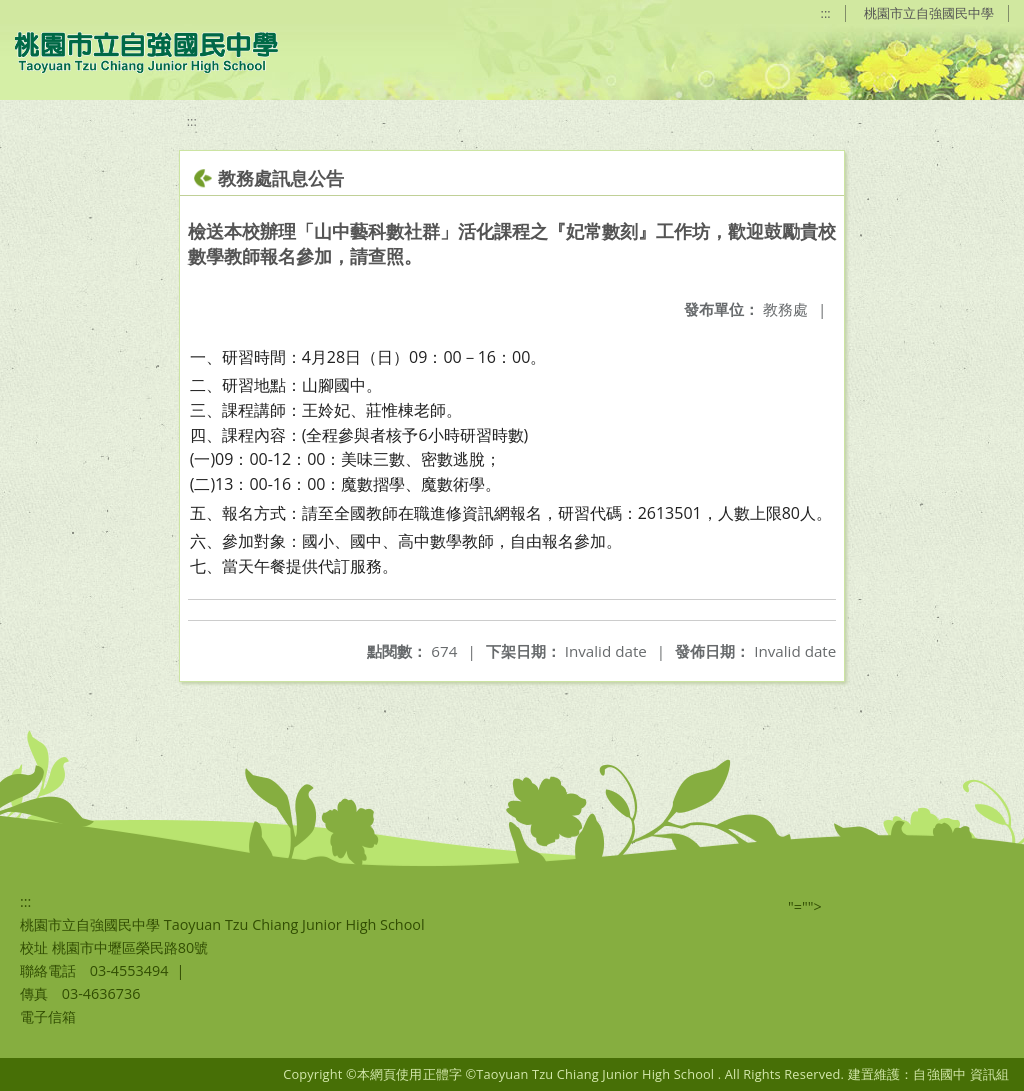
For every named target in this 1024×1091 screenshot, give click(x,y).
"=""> (805, 906)
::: (826, 13)
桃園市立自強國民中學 (929, 13)
